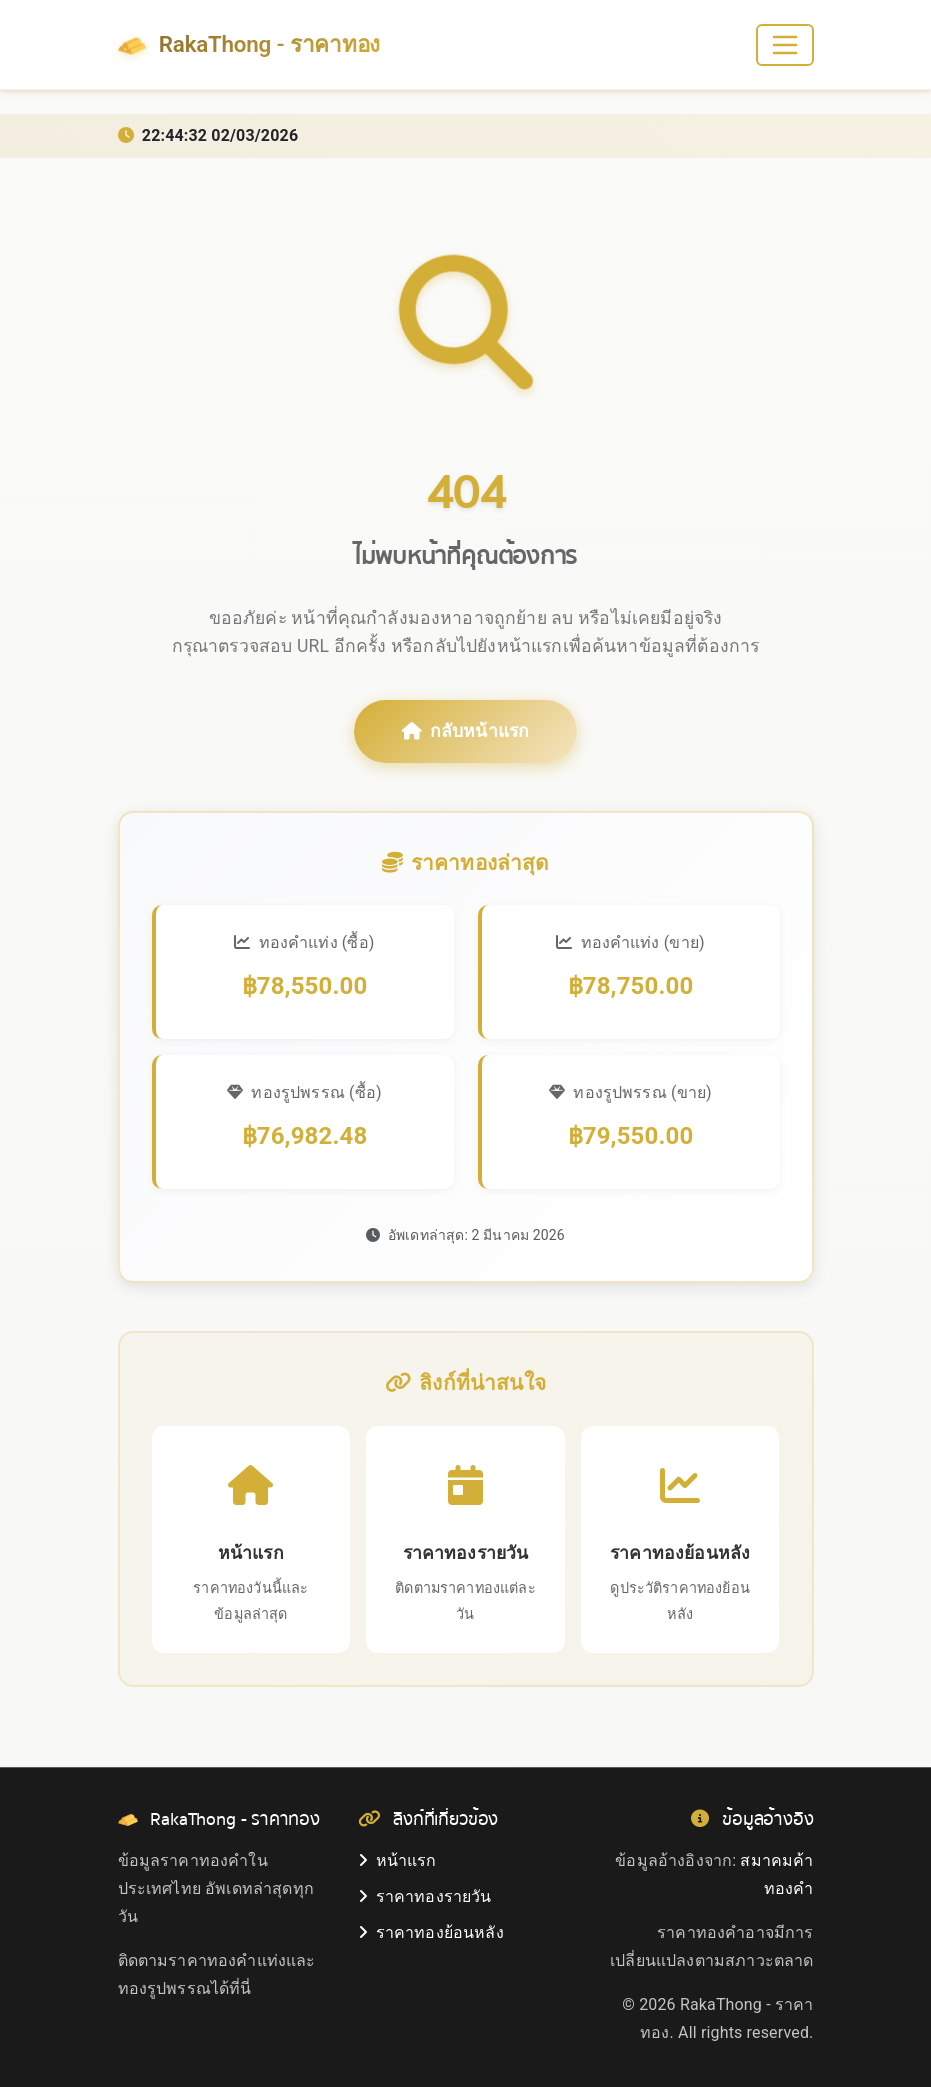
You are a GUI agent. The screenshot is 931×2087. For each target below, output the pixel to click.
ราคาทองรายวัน (425, 1896)
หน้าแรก (397, 1860)
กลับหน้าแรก (466, 731)
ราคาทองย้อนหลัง (431, 1932)
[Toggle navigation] (785, 45)
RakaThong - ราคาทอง (249, 45)
